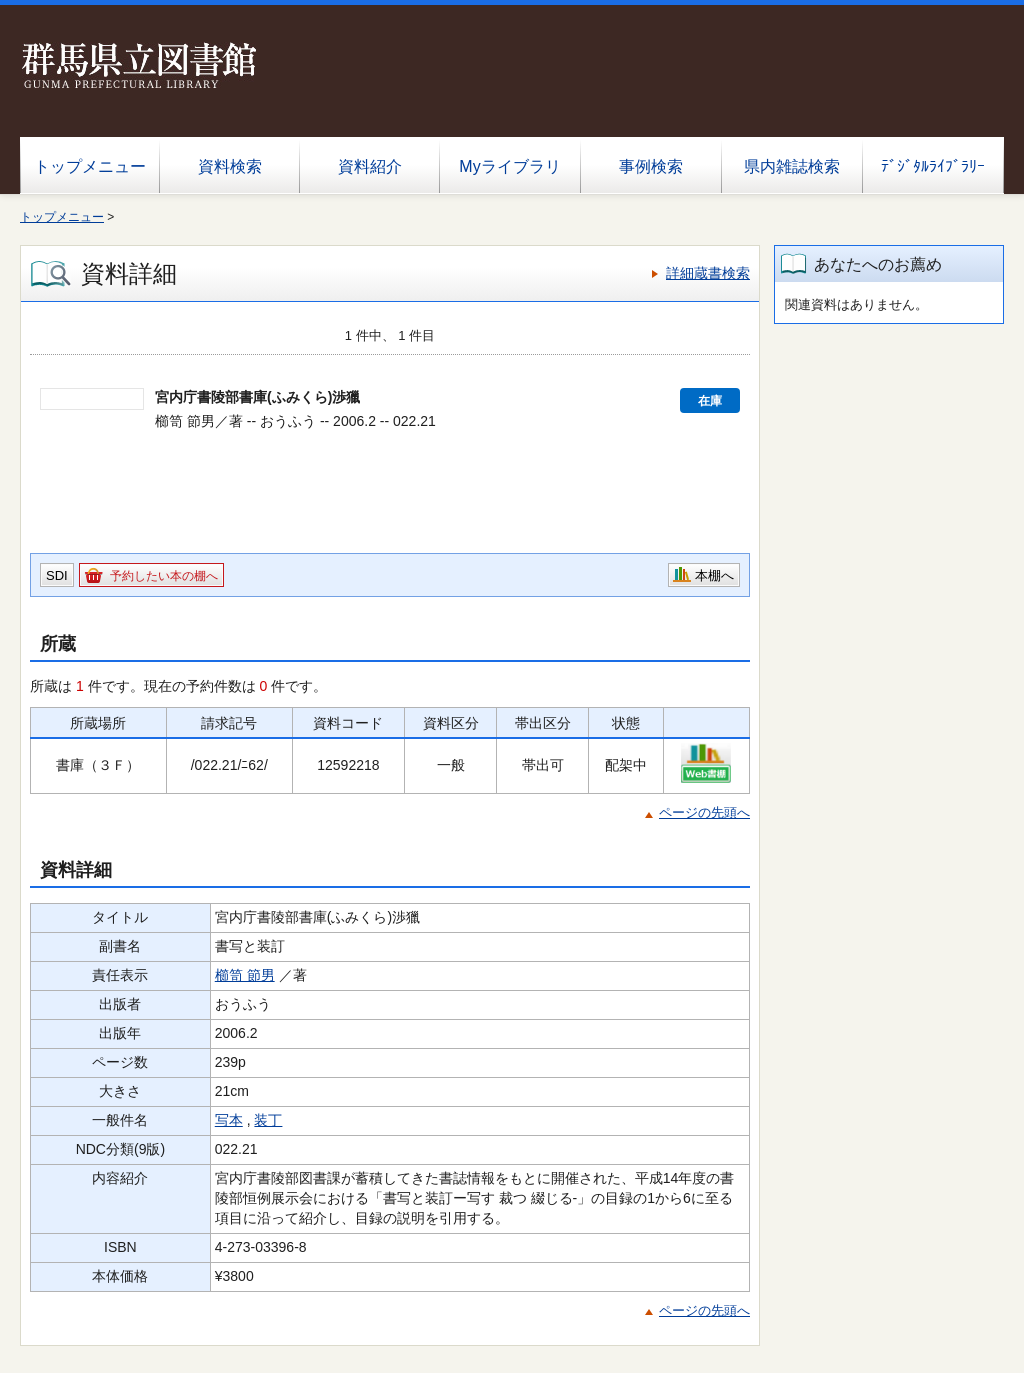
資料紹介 (370, 166)
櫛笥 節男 (245, 975)
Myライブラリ (509, 166)
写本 (229, 1120)
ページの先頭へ (704, 812)
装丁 (268, 1120)
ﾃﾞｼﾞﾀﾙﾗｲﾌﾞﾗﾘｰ (933, 166)
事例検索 (651, 166)
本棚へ (714, 575)
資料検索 (230, 166)
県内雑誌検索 (792, 166)
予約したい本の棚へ (164, 576)
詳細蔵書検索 (708, 273)
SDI (57, 575)
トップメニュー (90, 166)
